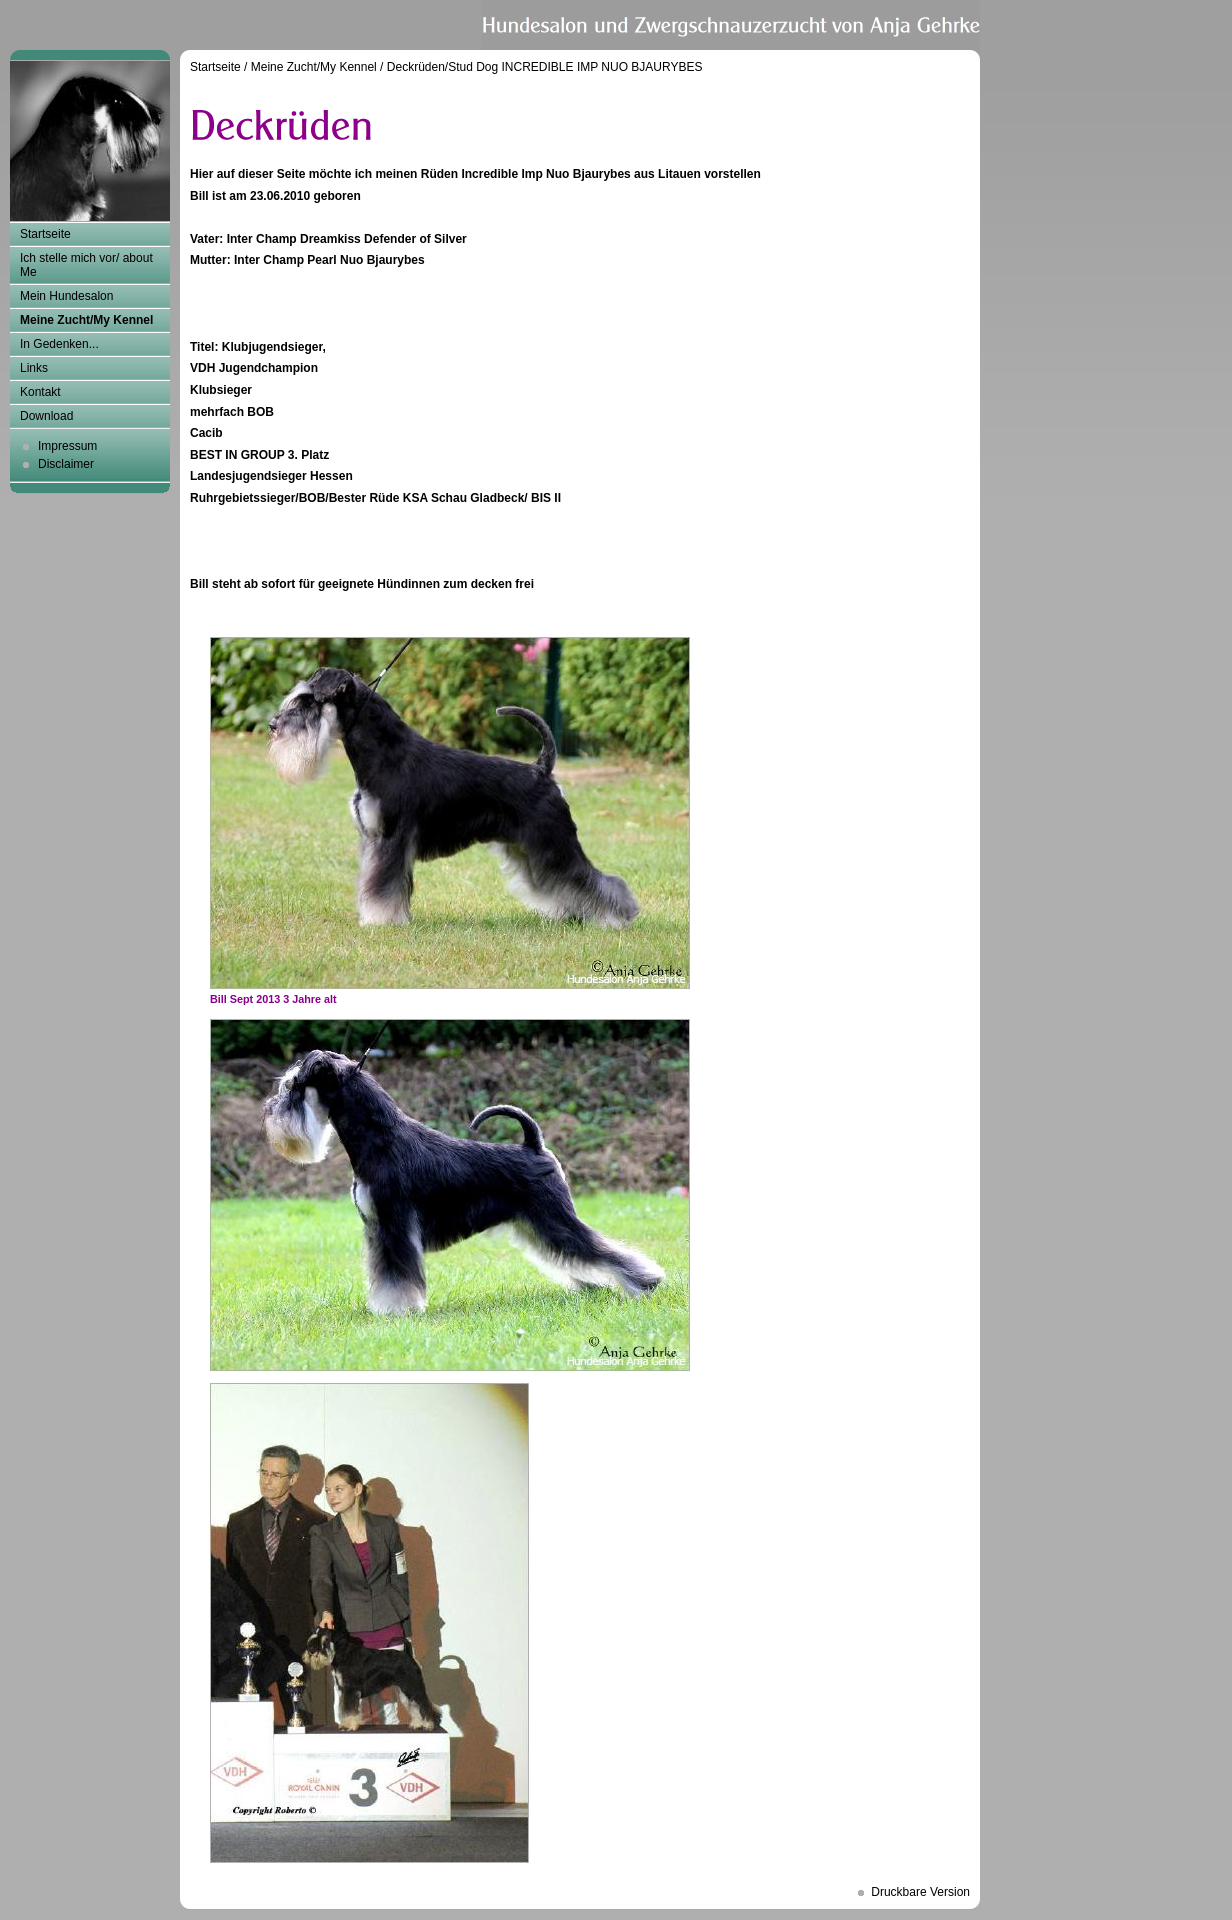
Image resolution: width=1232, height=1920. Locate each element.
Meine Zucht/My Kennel (86, 320)
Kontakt (40, 392)
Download (46, 416)
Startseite (45, 234)
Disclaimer (66, 464)
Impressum (67, 446)
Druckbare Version (920, 1892)
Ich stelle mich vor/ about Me (86, 265)
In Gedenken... (59, 344)
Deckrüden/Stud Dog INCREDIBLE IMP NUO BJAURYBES (545, 67)
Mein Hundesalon (66, 296)
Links (34, 368)
